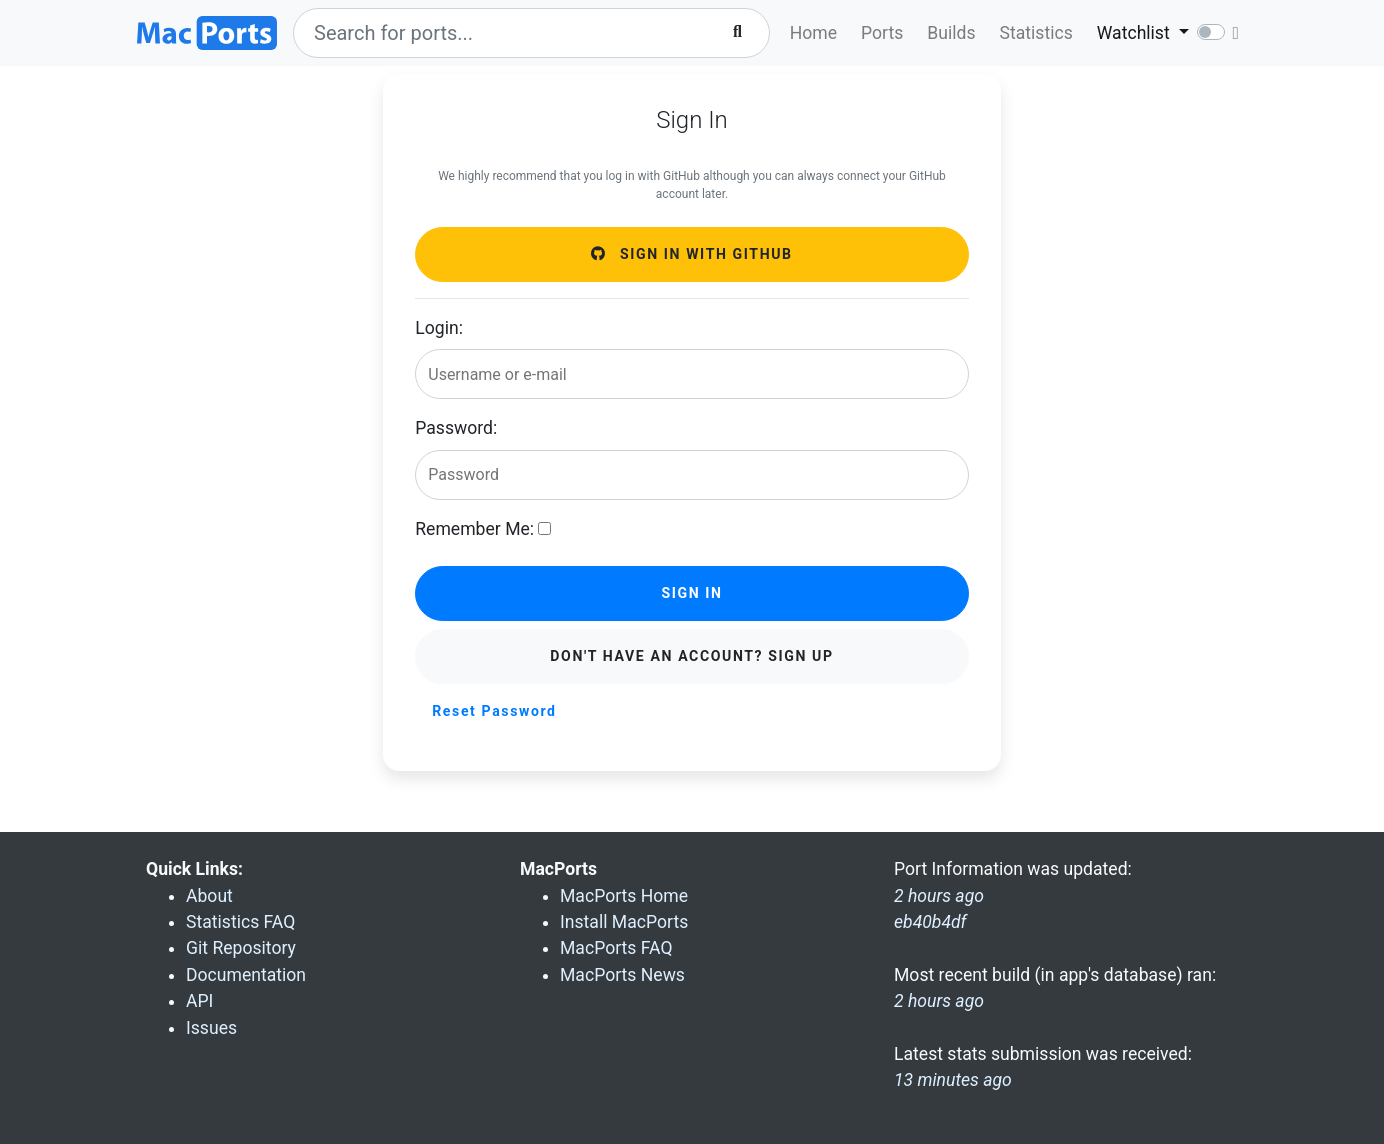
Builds (951, 33)
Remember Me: (474, 529)
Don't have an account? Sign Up (691, 656)
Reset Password (494, 711)
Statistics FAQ (240, 922)
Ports (882, 33)
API (199, 1001)
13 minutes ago (953, 1080)
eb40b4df (930, 922)
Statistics (1036, 33)
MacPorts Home (624, 896)
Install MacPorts (624, 922)
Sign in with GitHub (691, 254)
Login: (439, 328)
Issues (211, 1028)
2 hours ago (939, 1001)
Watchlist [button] (1135, 33)
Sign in (691, 593)
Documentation (246, 975)
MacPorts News (622, 975)
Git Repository (241, 948)
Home (813, 33)
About (209, 896)
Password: (456, 428)
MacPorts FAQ (616, 948)
